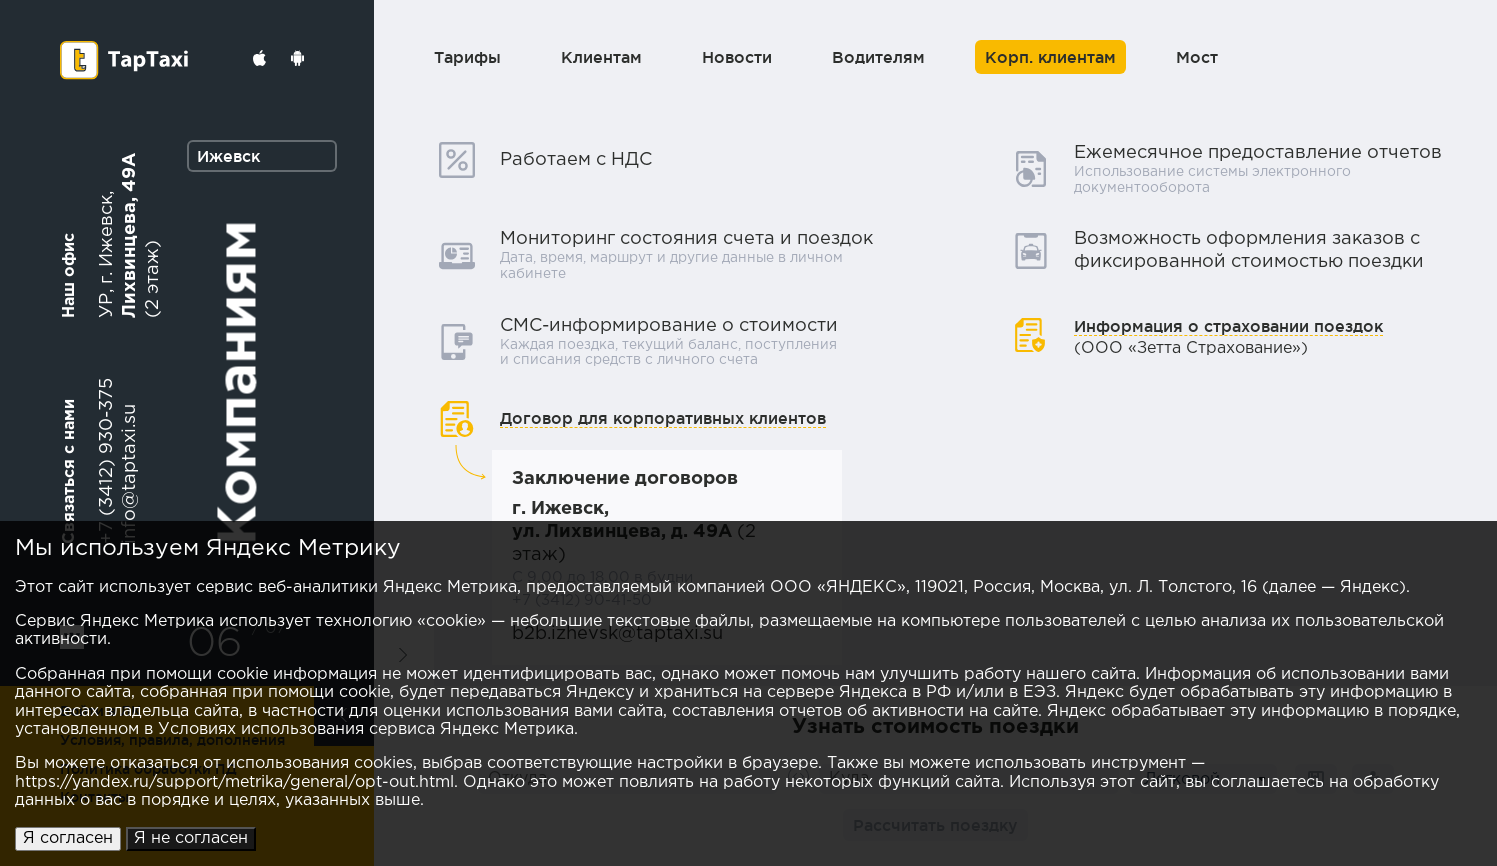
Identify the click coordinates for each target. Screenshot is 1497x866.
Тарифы (467, 57)
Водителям (878, 57)
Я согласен (68, 838)
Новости (737, 57)
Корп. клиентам (1050, 57)
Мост (1197, 57)
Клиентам (601, 57)
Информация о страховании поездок (1228, 326)
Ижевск (228, 156)
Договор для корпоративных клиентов (663, 418)
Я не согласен (191, 838)
